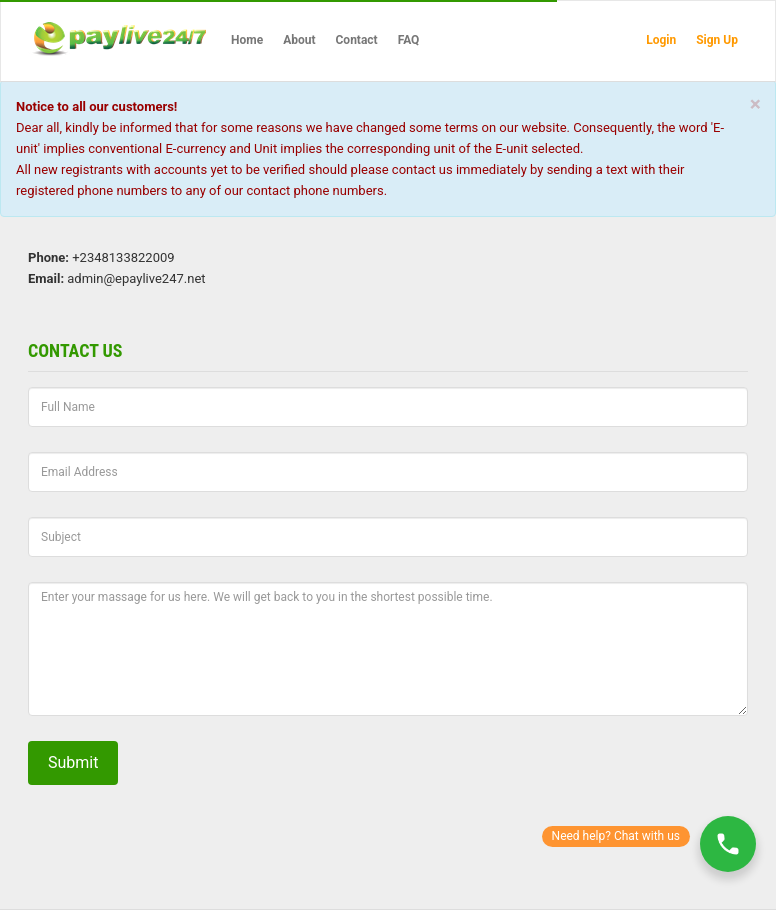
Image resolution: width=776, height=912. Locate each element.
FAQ (409, 40)
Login (661, 40)
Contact (357, 40)
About (299, 40)
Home (247, 40)
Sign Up (717, 40)
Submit (73, 762)
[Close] (755, 104)
